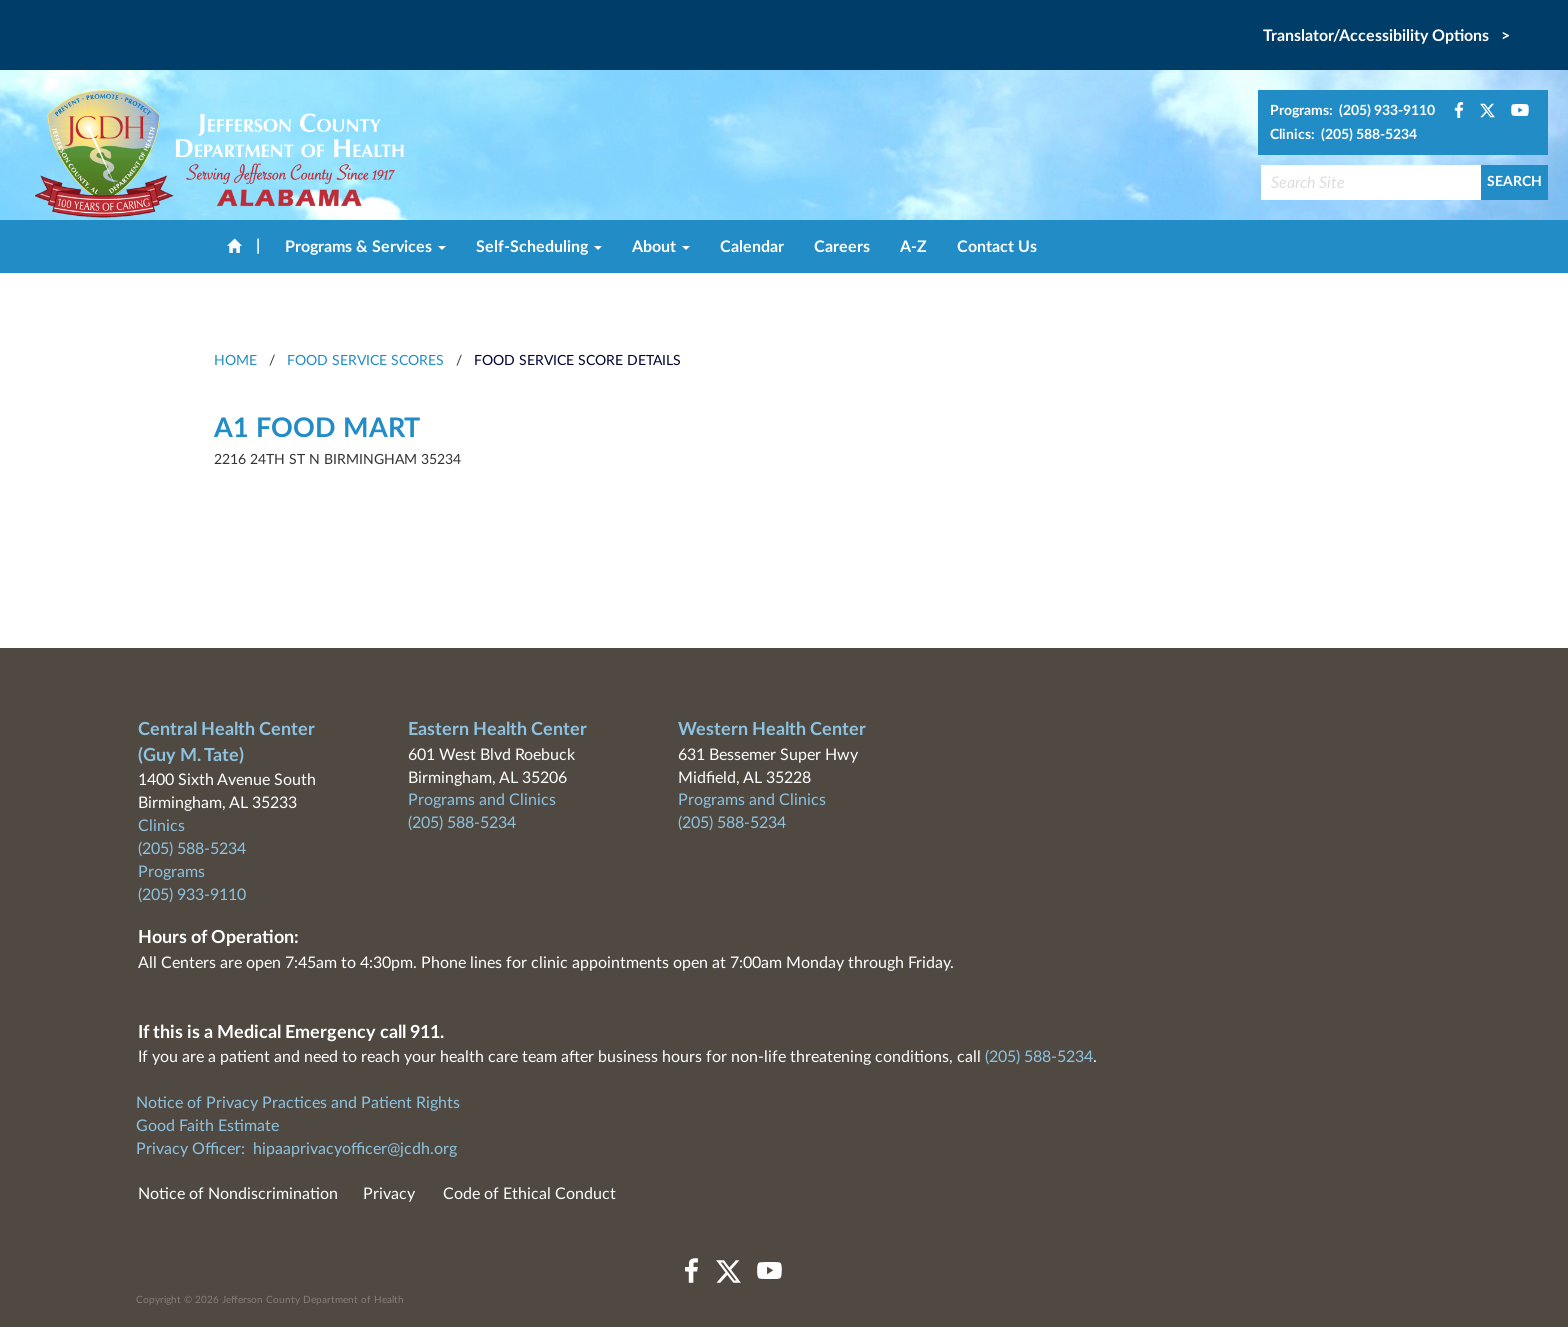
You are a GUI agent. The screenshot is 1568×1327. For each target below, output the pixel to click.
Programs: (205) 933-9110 (1352, 111)
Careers (842, 247)
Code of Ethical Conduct (529, 1194)
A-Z (913, 247)
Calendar (752, 247)
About (661, 247)
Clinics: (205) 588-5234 (1343, 135)
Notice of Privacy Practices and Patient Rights (298, 1103)
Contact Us (997, 247)
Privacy (389, 1194)
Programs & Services (365, 247)
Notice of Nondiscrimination (238, 1194)
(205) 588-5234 (192, 849)
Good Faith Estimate (207, 1126)
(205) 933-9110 (192, 895)
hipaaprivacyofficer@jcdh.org (355, 1149)
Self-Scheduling (539, 247)
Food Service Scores (365, 361)
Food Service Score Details (577, 361)
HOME (235, 361)
